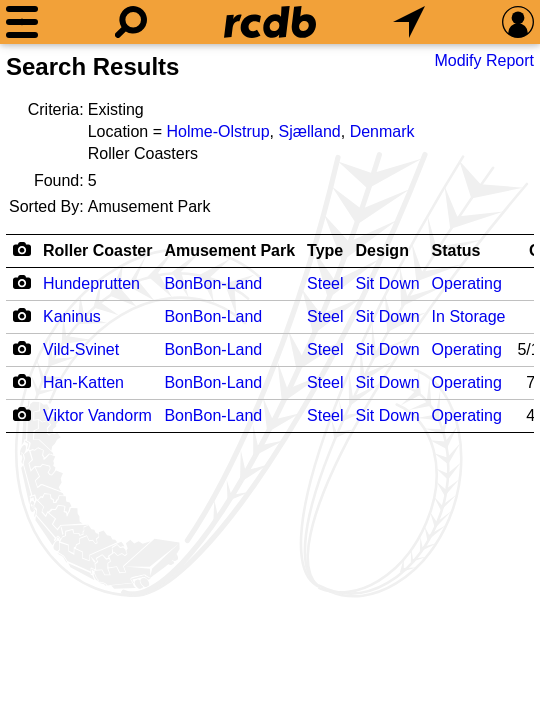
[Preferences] (518, 22)
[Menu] (22, 22)
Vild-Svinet (81, 349)
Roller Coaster (97, 250)
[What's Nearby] (409, 22)
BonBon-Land (213, 283)
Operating (467, 283)
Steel (325, 283)
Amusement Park (229, 250)
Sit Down (388, 283)
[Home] (270, 22)
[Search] (131, 22)
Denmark (382, 131)
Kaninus (72, 316)
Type (325, 250)
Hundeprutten (91, 283)
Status (456, 250)
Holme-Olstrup (217, 131)
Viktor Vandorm (97, 415)
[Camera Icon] (21, 282)
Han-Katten (83, 382)
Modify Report (484, 60)
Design (382, 250)
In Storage (469, 316)
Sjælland (309, 131)
